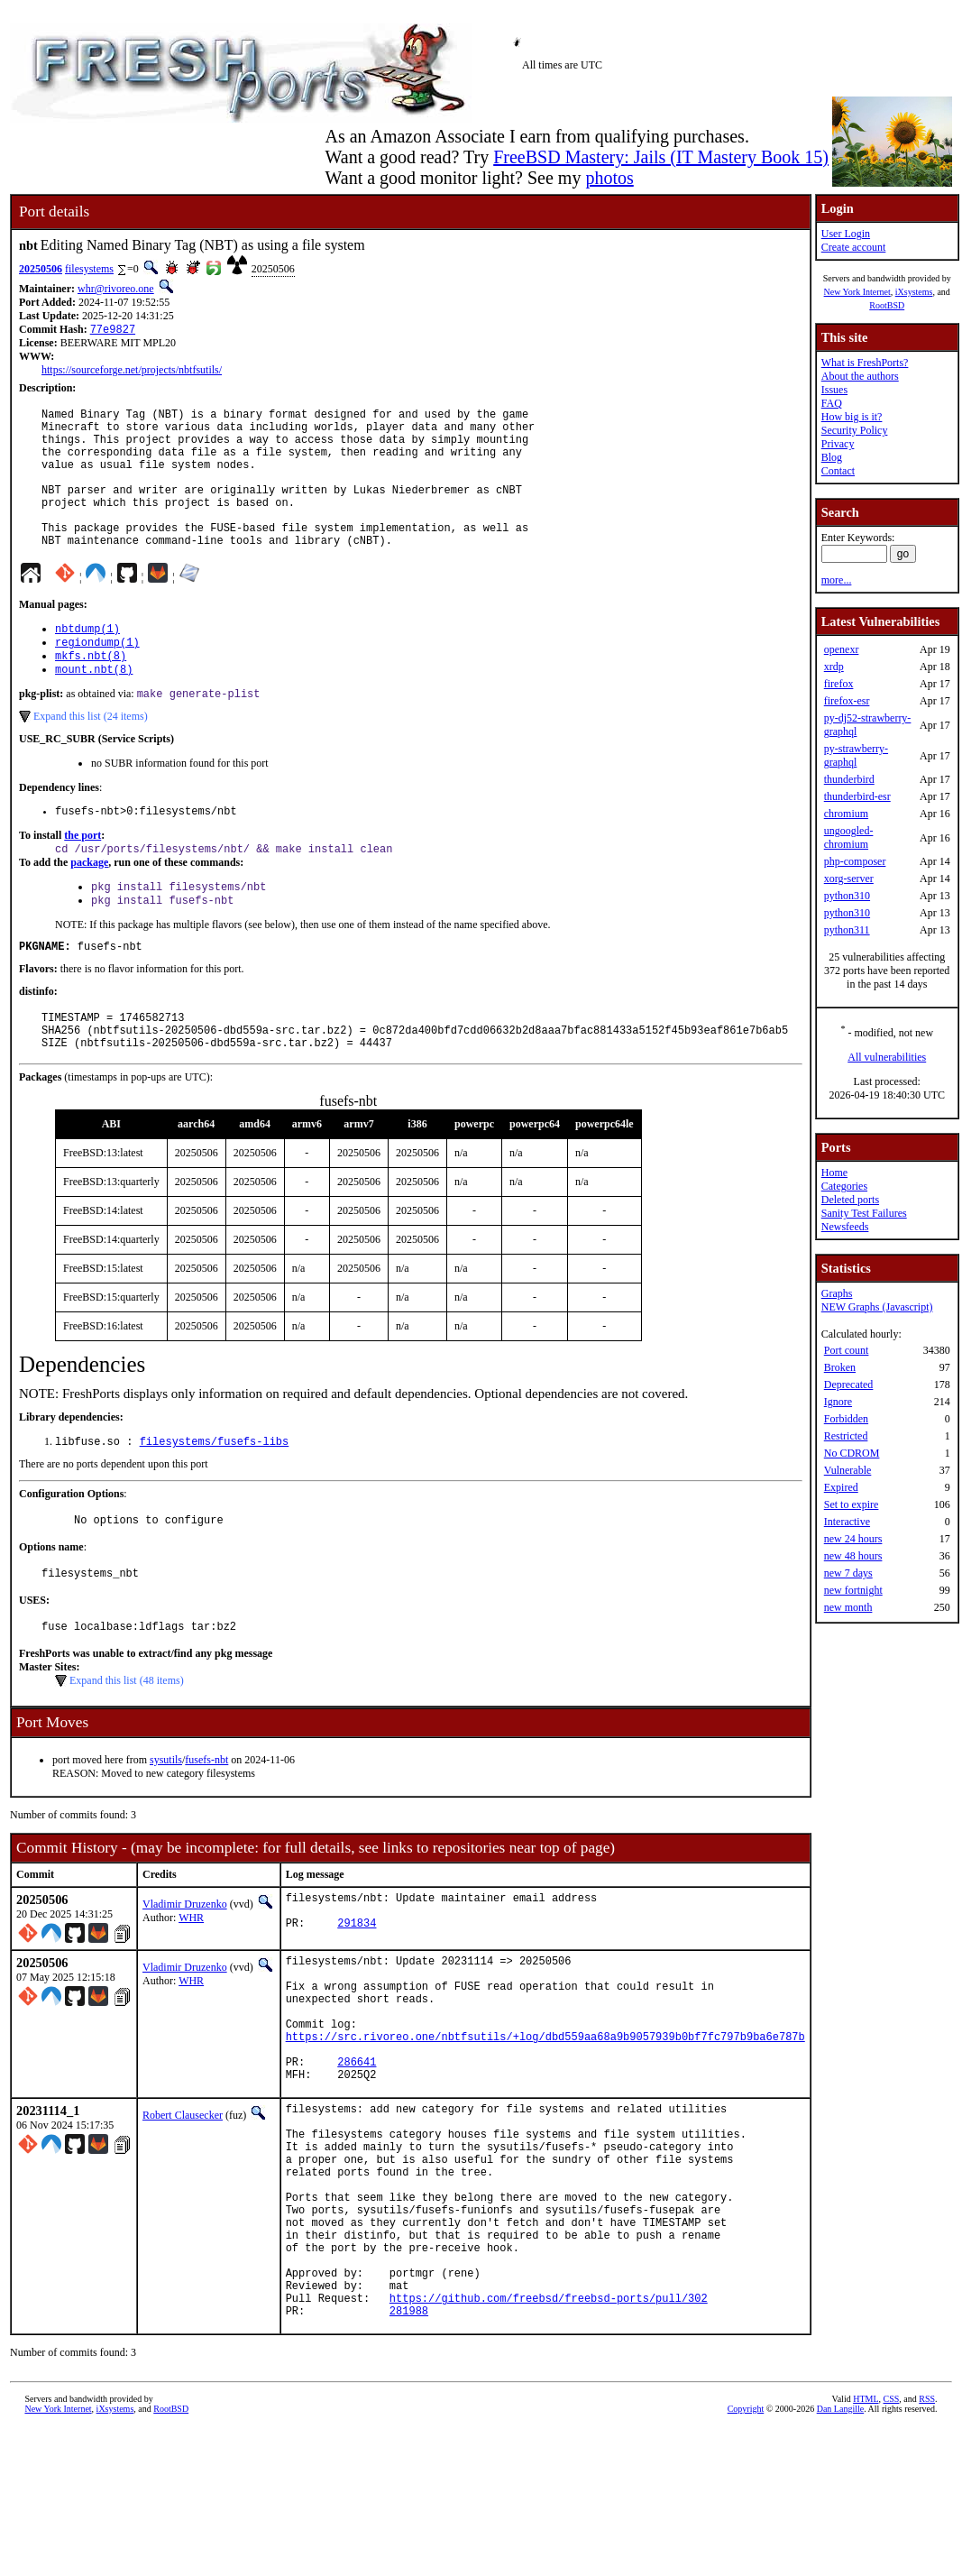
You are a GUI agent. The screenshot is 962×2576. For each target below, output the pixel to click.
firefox (839, 683)
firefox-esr (847, 701)
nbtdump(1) (87, 661)
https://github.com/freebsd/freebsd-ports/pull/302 (548, 2442)
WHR (191, 1987)
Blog (831, 457)
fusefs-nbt (206, 1829)
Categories (844, 1186)
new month (848, 1607)
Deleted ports (850, 1199)
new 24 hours (853, 1538)
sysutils (166, 1829)
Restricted (846, 1436)
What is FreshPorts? (865, 362)
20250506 (40, 268)
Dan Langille (840, 2556)
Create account (853, 247)
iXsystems (914, 292)
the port (82, 878)
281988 (408, 2457)
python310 (847, 895)
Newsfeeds (845, 1226)
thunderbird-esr (857, 796)
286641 (356, 2159)
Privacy (838, 443)
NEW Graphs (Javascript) (877, 1307)
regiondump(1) (97, 677)
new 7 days (848, 1573)
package (89, 907)
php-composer (855, 861)
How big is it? (852, 416)
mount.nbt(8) (94, 707)
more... (836, 580)
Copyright (746, 2556)
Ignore (838, 1401)
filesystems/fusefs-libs (214, 1502)
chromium (846, 813)
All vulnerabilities (886, 1057)
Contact (838, 471)
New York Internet (857, 292)
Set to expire (851, 1504)
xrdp (834, 666)
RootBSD (886, 305)
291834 (356, 2000)
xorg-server (849, 878)
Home (834, 1172)
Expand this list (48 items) (126, 1749)
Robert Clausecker (182, 2216)
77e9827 (112, 330)
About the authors (860, 376)
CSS (892, 2546)
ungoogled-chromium (849, 837)
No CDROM (852, 1453)
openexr (841, 649)
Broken (840, 1367)
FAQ (831, 403)
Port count (846, 1350)
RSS (927, 2546)
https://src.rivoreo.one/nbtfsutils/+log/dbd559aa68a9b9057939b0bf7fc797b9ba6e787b (545, 2129)
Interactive (847, 1521)
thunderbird (849, 779)
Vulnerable (848, 1470)
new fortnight (853, 1590)
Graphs (837, 1293)
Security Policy (854, 430)
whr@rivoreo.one (116, 288)
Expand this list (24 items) (90, 756)
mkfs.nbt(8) (90, 692)
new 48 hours (853, 1556)
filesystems (89, 268)
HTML (865, 2546)
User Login (845, 233)
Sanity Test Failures (864, 1213)
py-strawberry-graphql (856, 755)
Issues (834, 389)
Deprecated (849, 1384)
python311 (847, 930)
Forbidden (846, 1418)
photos (609, 178)
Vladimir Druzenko (184, 1973)
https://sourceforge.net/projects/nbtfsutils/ (131, 371)
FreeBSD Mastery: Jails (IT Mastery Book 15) (661, 157)
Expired (841, 1487)
